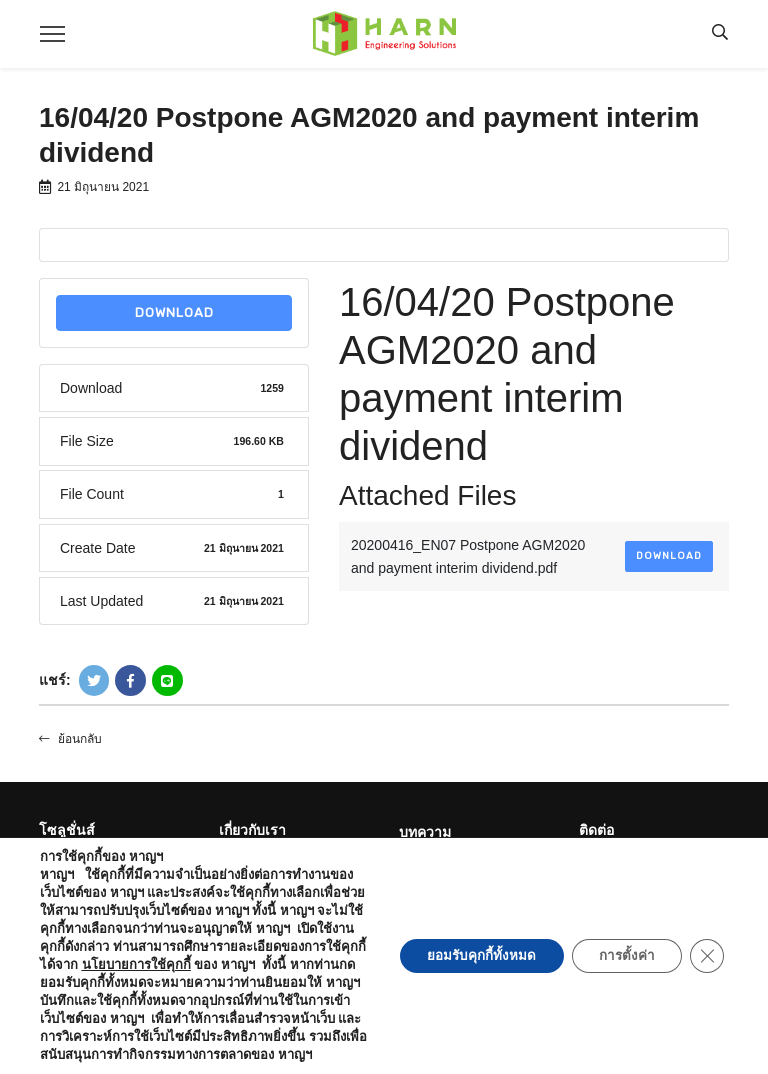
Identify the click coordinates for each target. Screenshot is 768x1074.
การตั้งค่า (621, 947)
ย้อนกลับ (70, 739)
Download (174, 312)
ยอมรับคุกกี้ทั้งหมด (470, 947)
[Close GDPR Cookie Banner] (706, 947)
